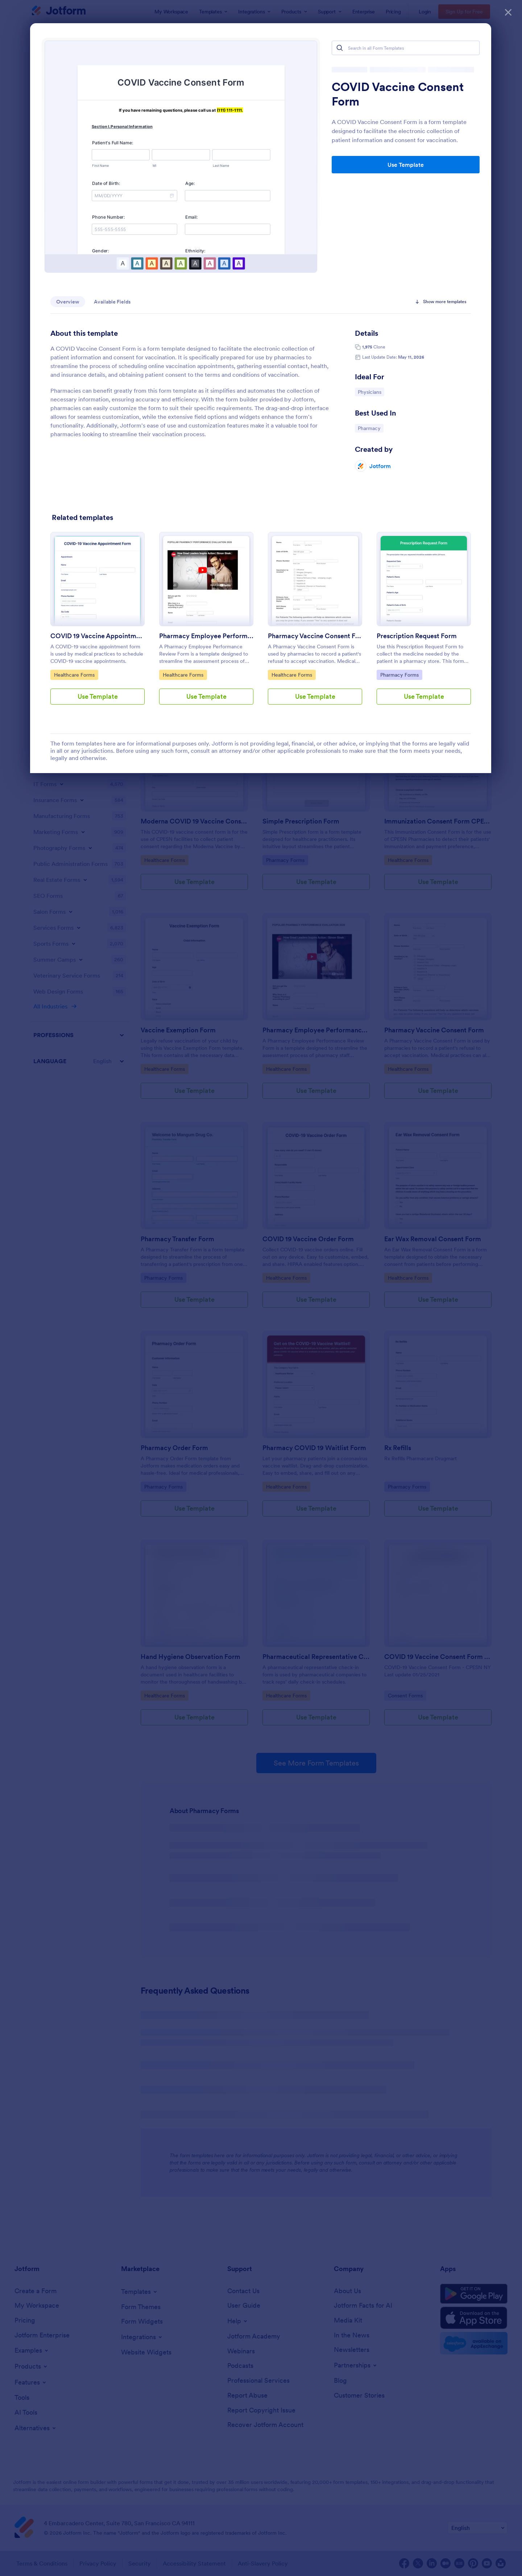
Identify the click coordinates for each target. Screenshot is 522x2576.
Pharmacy (370, 428)
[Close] (508, 11)
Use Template (406, 164)
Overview (67, 301)
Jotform (380, 466)
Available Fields (112, 301)
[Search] (340, 48)
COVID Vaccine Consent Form (398, 94)
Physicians (370, 391)
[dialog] (261, 1288)
